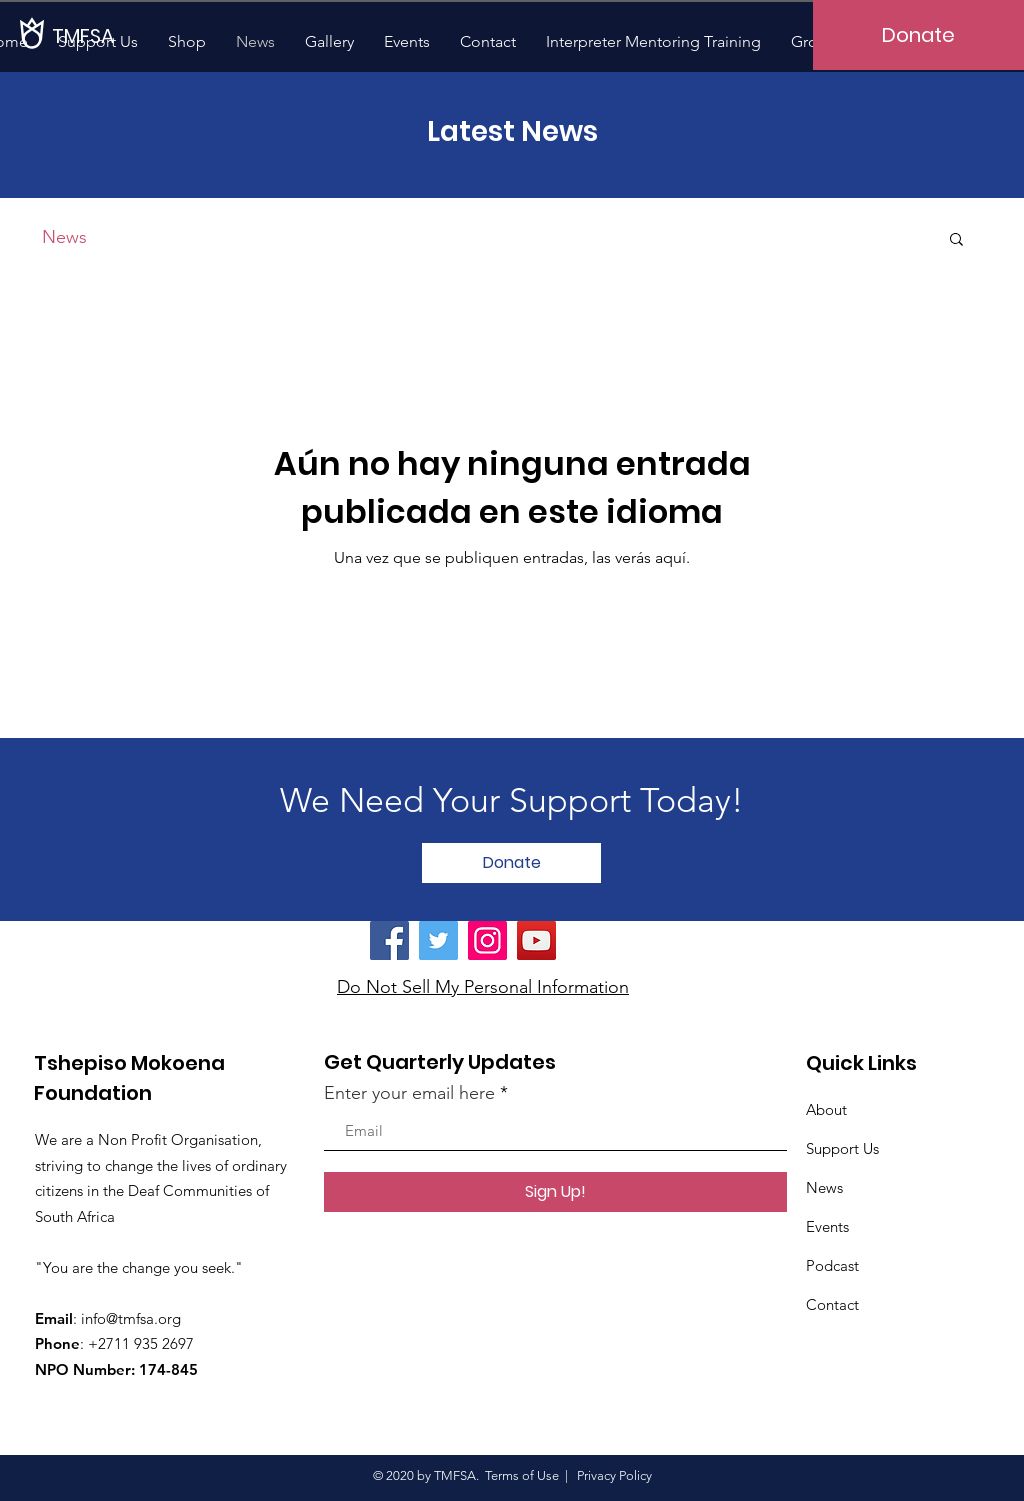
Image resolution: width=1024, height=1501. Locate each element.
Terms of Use (522, 1475)
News (64, 237)
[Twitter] (438, 940)
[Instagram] (487, 940)
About (826, 1109)
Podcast (832, 1265)
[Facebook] (389, 940)
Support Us (842, 1148)
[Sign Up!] (555, 1192)
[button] (956, 240)
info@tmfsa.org (131, 1318)
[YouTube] (536, 940)
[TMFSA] (120, 35)
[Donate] (918, 35)
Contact (832, 1304)
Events (827, 1226)
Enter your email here (409, 1093)
